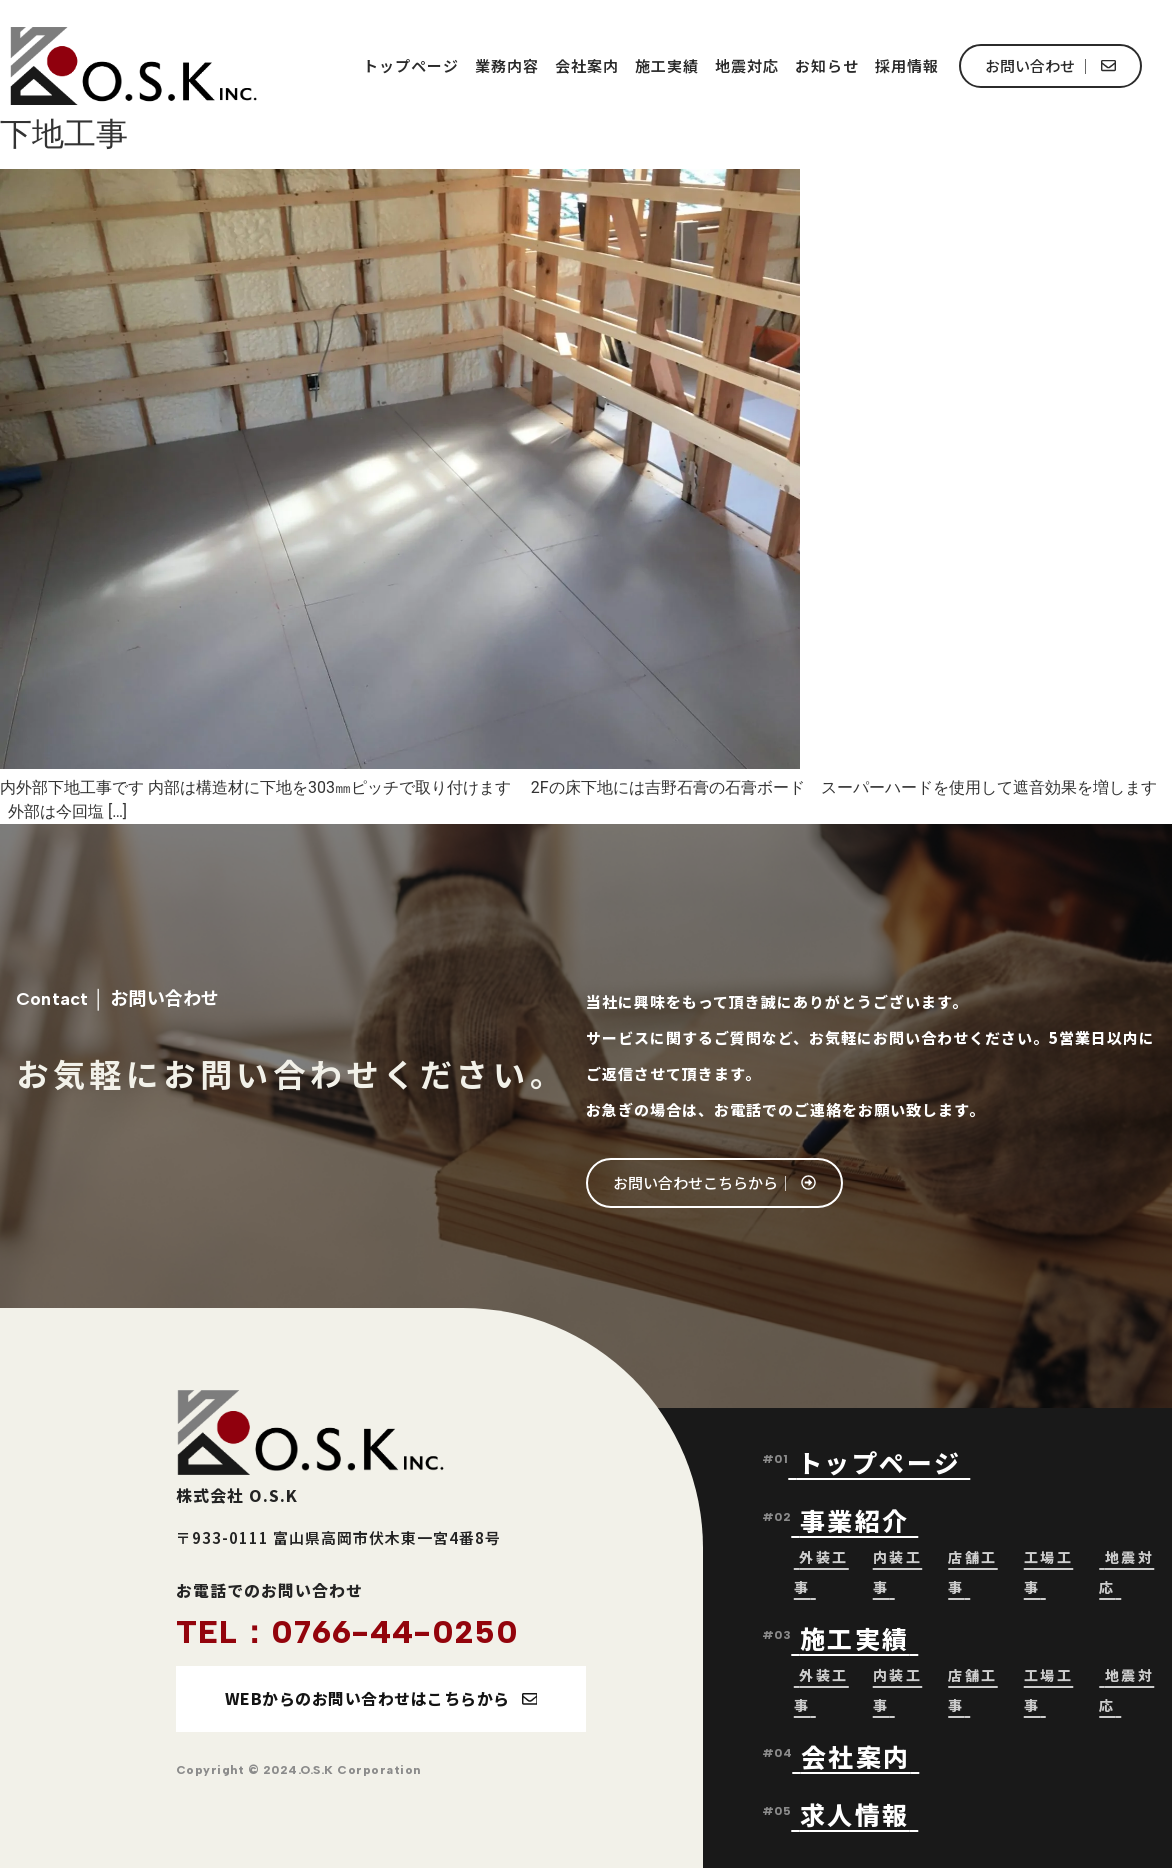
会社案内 (587, 65)
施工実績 (667, 65)
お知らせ (827, 65)
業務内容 (507, 65)
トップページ (411, 65)
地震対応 (747, 65)
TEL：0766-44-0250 (347, 1632)
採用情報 (907, 65)
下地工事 (64, 134)
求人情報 (855, 1815)
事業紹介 (859, 1521)
